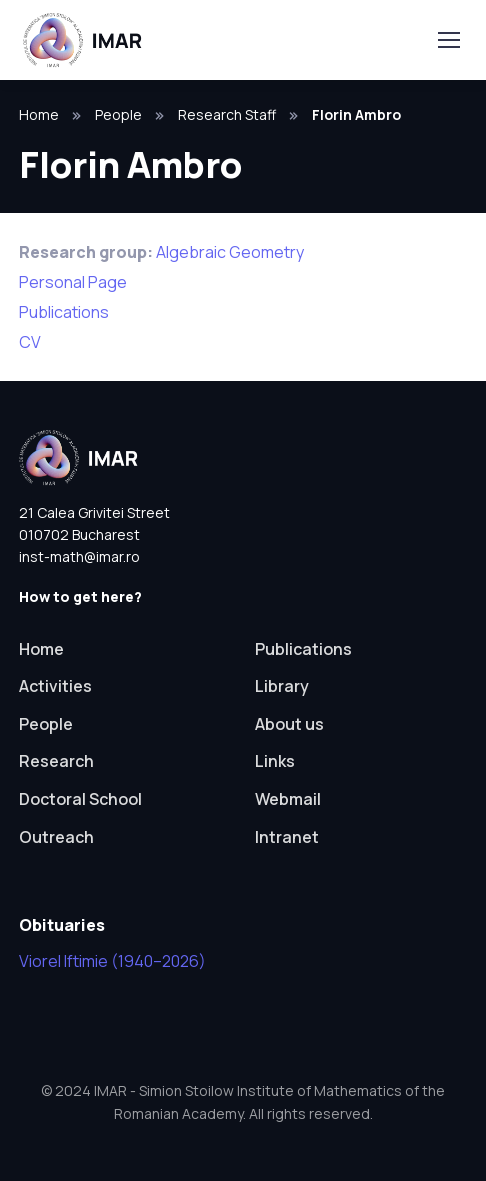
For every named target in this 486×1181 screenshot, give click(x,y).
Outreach (56, 837)
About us (289, 724)
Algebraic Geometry (230, 252)
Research (56, 761)
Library (282, 686)
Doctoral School (80, 799)
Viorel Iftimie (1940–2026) (112, 961)
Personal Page (73, 282)
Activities (55, 686)
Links (275, 761)
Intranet (287, 837)
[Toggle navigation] (448, 40)
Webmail (288, 799)
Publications (64, 312)
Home (39, 114)
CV (30, 342)
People (118, 114)
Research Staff (227, 114)
